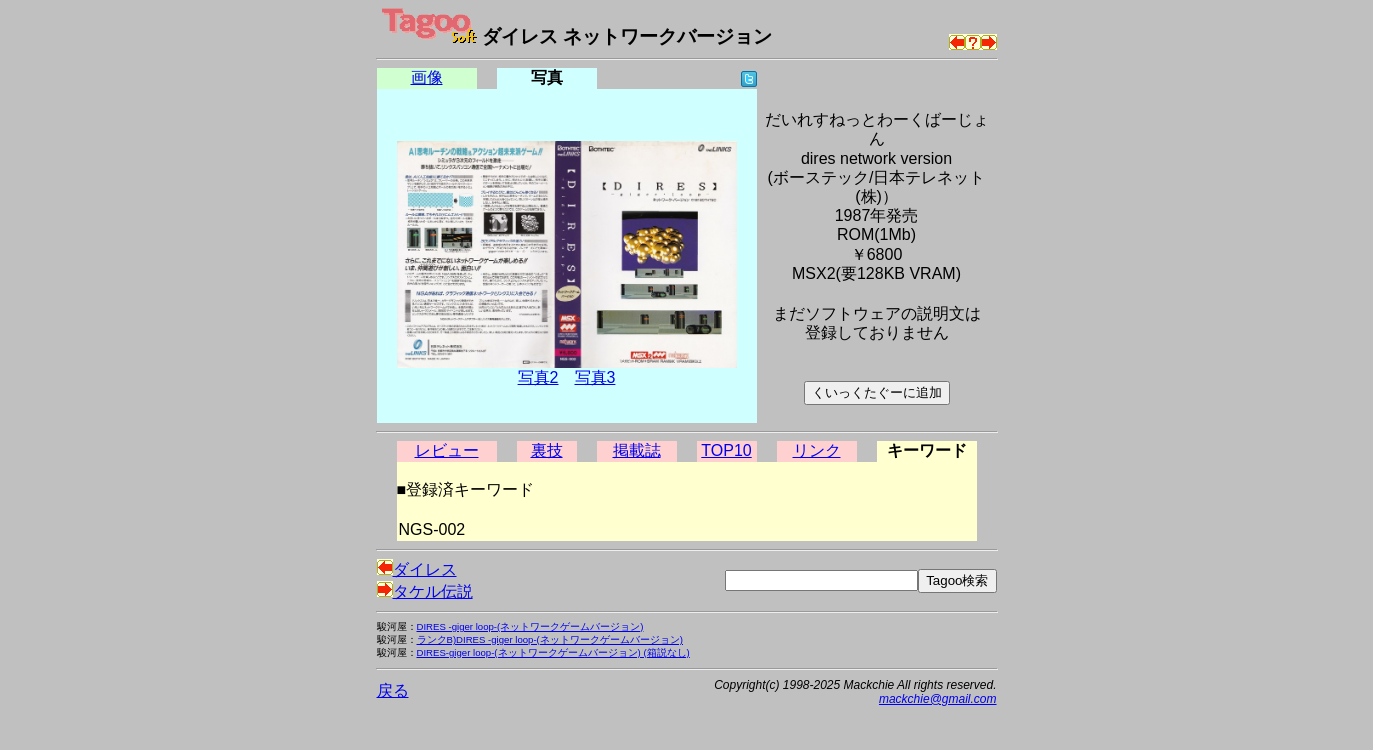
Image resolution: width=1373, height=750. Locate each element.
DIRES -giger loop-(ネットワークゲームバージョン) (530, 626)
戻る (393, 690)
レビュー (447, 450)
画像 (427, 77)
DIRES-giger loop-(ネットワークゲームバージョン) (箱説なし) (553, 652)
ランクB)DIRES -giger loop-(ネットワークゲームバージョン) (550, 639)
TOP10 (726, 450)
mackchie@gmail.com (938, 699)
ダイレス (417, 569)
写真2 (538, 377)
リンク (817, 450)
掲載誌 (637, 450)
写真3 (595, 377)
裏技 (547, 450)
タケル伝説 (425, 591)
